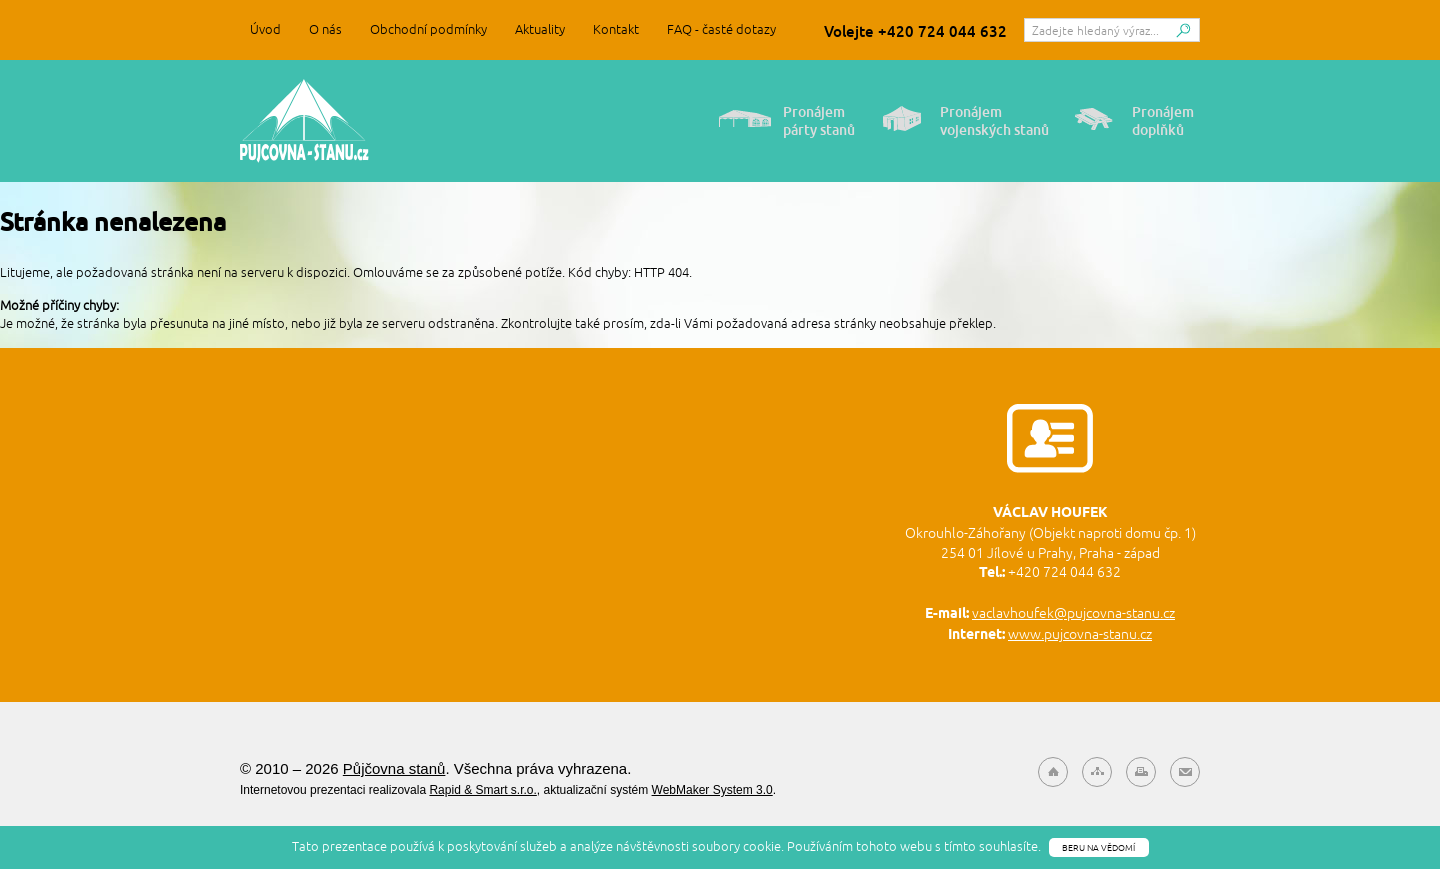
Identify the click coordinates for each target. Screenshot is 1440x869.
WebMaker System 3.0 (712, 790)
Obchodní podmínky (428, 29)
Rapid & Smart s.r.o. (482, 790)
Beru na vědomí (1098, 847)
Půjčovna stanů (304, 121)
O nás (325, 29)
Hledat (1183, 35)
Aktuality (540, 29)
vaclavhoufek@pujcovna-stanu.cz (1073, 613)
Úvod (265, 29)
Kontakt (616, 29)
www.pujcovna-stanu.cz (1080, 634)
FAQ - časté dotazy (721, 29)
